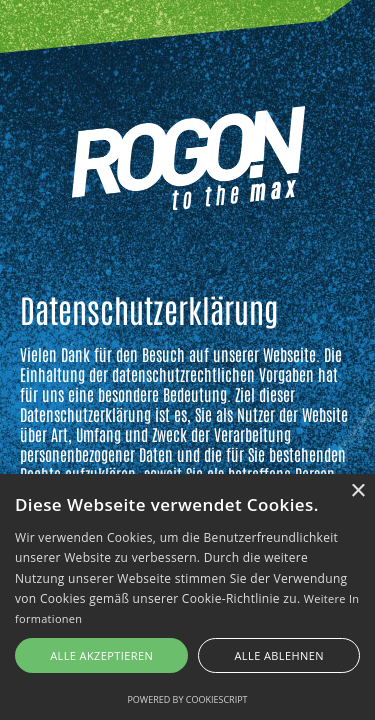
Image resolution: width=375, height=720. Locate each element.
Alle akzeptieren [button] (101, 655)
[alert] (187, 597)
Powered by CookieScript (187, 699)
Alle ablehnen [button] (279, 655)
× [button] (357, 491)
